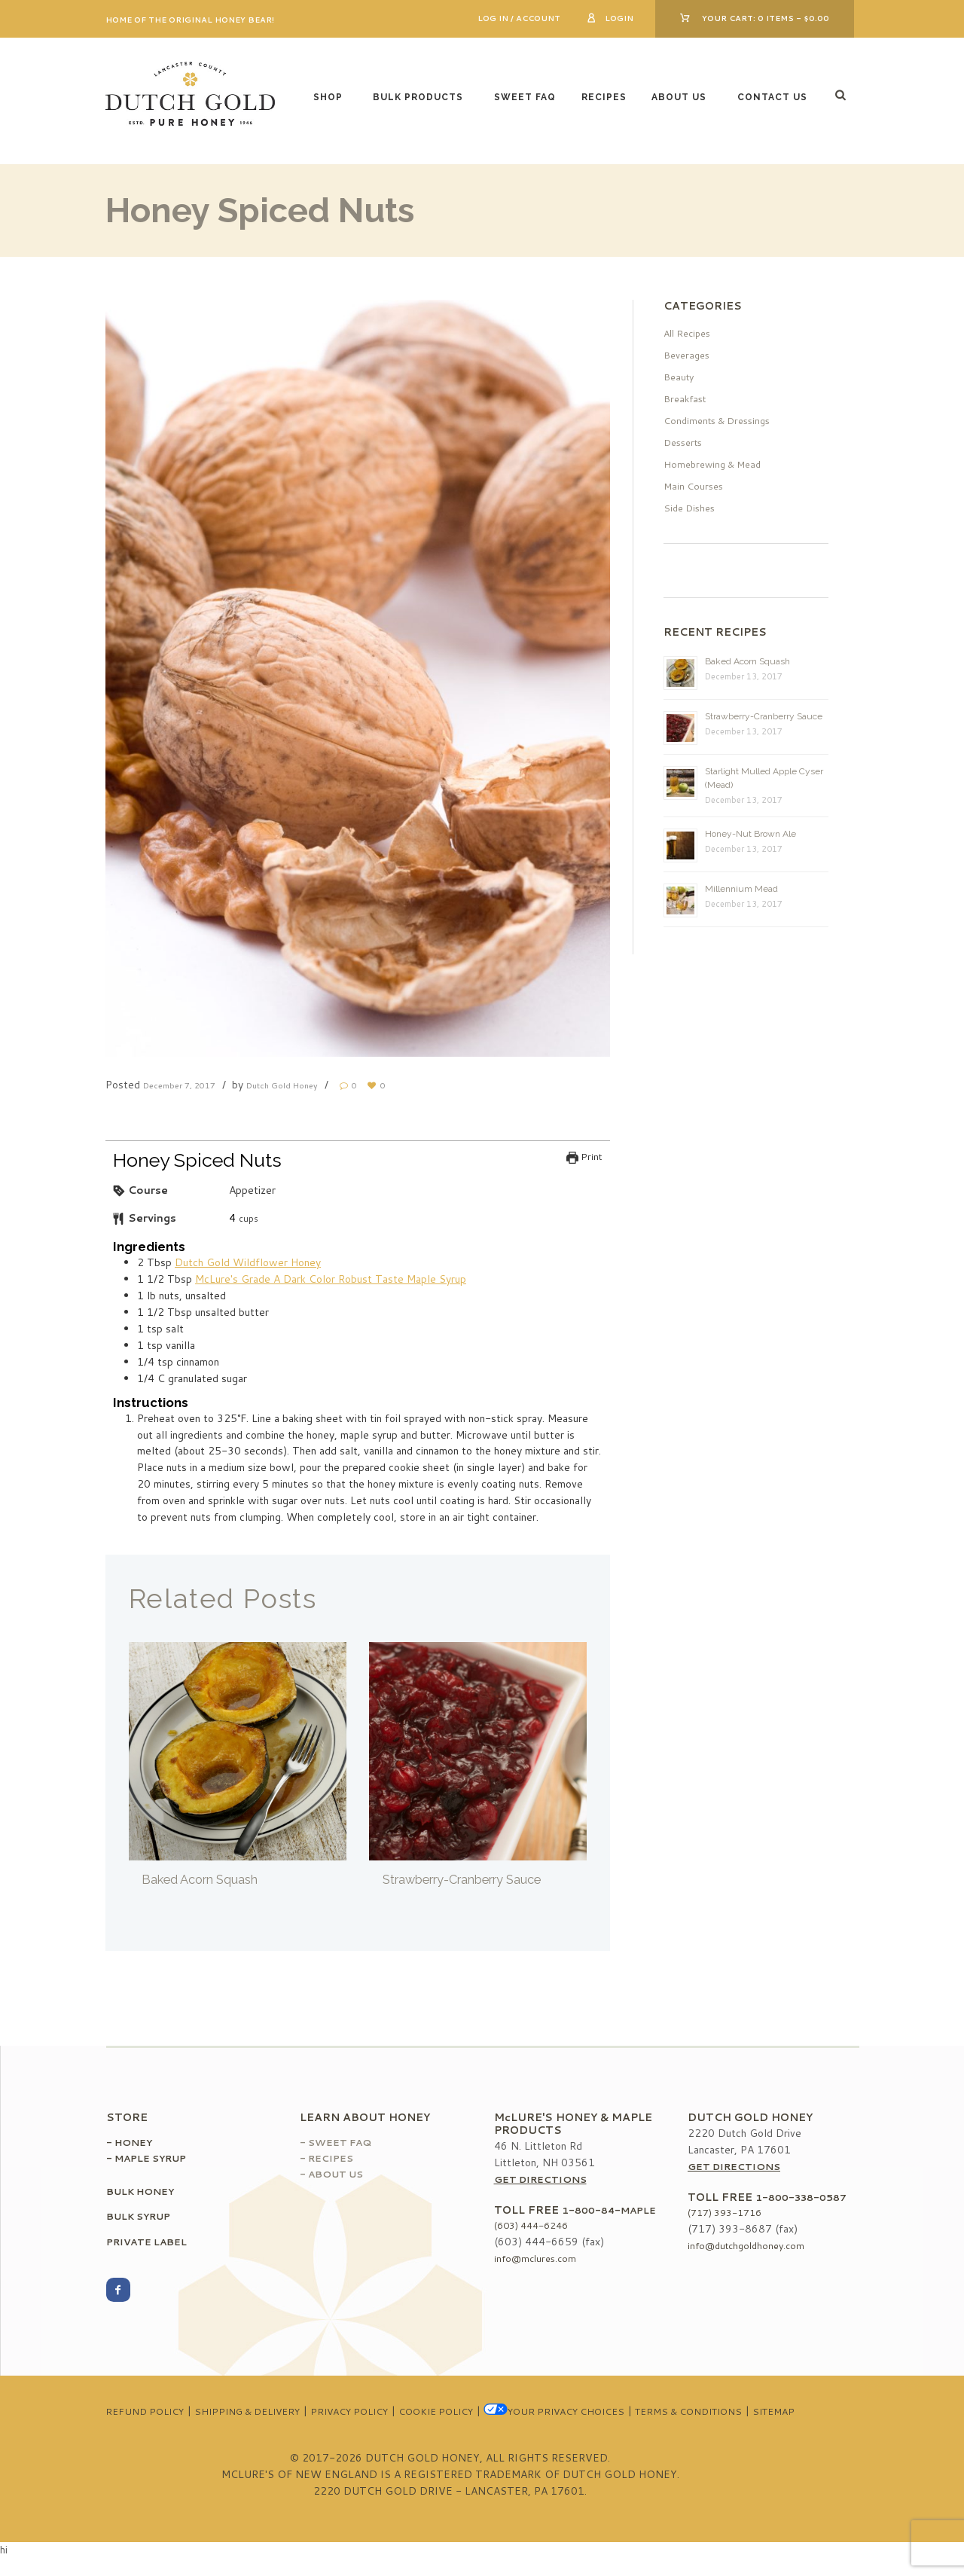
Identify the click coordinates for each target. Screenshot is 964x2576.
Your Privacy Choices (622, 2412)
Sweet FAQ (525, 97)
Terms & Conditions (772, 2412)
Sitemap (482, 2429)
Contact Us (772, 97)
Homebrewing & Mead (717, 464)
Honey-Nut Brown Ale (750, 834)
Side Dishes (692, 507)
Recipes (604, 97)
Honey (136, 2142)
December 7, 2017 (189, 1084)
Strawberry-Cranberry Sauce (476, 1880)
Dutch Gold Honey (311, 1084)
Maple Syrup (157, 2158)
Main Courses (696, 485)
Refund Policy (165, 2412)
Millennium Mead (741, 889)
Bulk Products (418, 97)
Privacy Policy (393, 2412)
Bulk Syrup (144, 2217)
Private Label (152, 2242)
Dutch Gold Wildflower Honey (248, 1263)
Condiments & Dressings (723, 420)
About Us (678, 97)
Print (584, 1157)
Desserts (686, 442)
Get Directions (545, 2179)
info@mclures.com (537, 2271)
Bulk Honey (144, 2191)
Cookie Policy (491, 2412)
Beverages (689, 354)
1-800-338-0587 (805, 2197)
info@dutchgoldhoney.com (750, 2246)
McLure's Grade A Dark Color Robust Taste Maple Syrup (330, 1279)
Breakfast (687, 398)
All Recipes (690, 332)
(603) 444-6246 (536, 2238)
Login (619, 18)
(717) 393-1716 (730, 2213)
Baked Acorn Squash (208, 1880)
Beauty (680, 376)
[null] (232, 1218)
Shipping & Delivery (278, 2412)
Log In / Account (518, 18)
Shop (328, 97)
